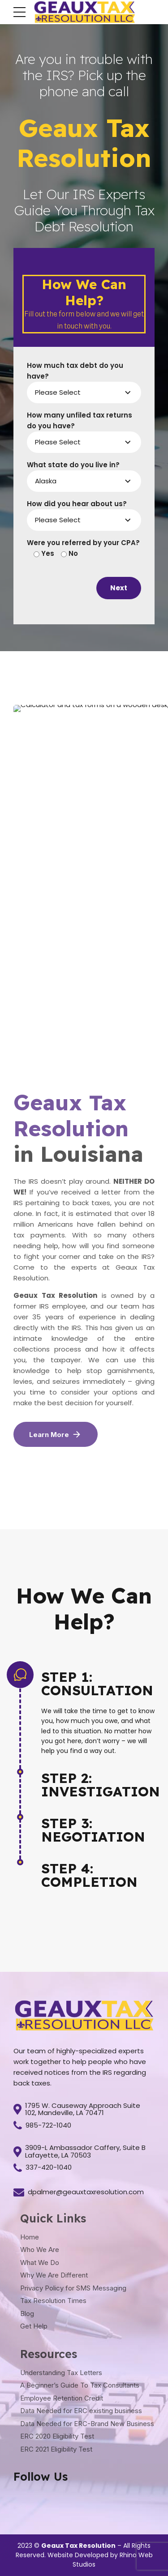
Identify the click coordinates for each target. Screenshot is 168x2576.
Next (118, 588)
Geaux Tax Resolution (78, 2545)
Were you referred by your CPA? (83, 542)
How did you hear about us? (77, 503)
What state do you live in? (73, 464)
